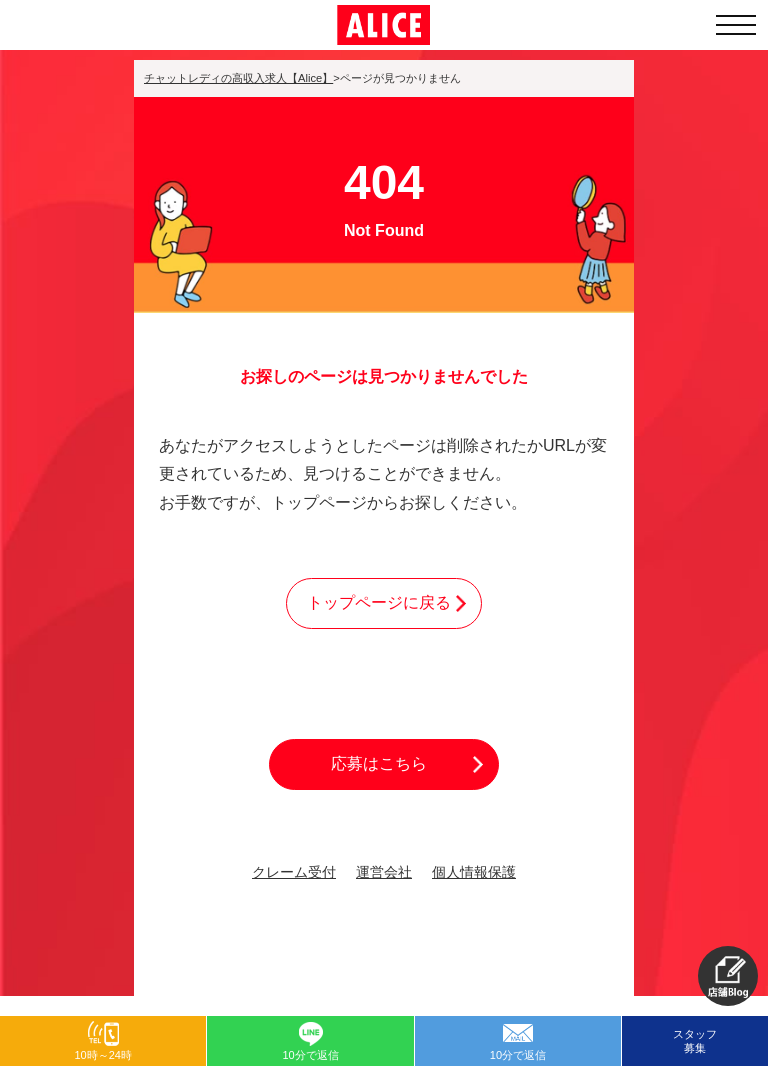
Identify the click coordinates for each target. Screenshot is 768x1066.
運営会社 (384, 872)
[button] (728, 976)
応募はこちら (379, 763)
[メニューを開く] (736, 25)
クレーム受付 (294, 872)
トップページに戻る (379, 602)
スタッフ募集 (695, 1041)
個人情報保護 (474, 872)
